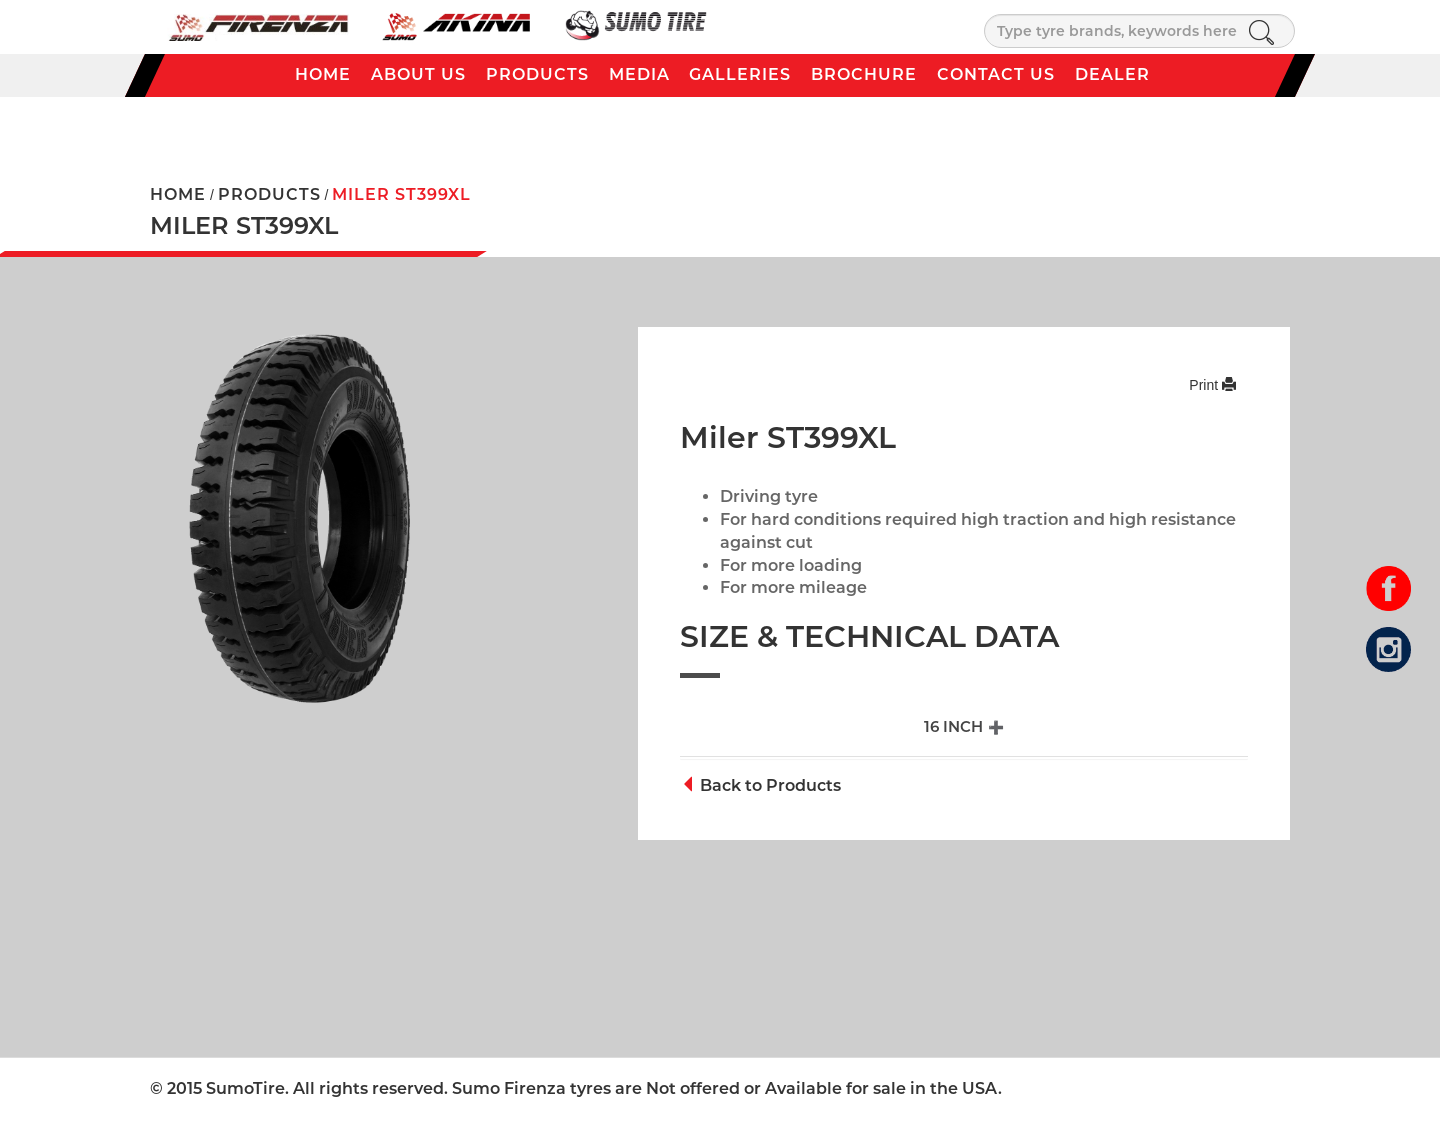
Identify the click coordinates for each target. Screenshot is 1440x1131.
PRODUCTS (269, 194)
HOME (178, 194)
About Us (418, 74)
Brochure (864, 74)
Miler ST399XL (401, 194)
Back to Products (760, 785)
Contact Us (996, 74)
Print (1212, 385)
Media (639, 74)
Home (323, 74)
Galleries (740, 74)
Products (537, 74)
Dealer (1112, 74)
